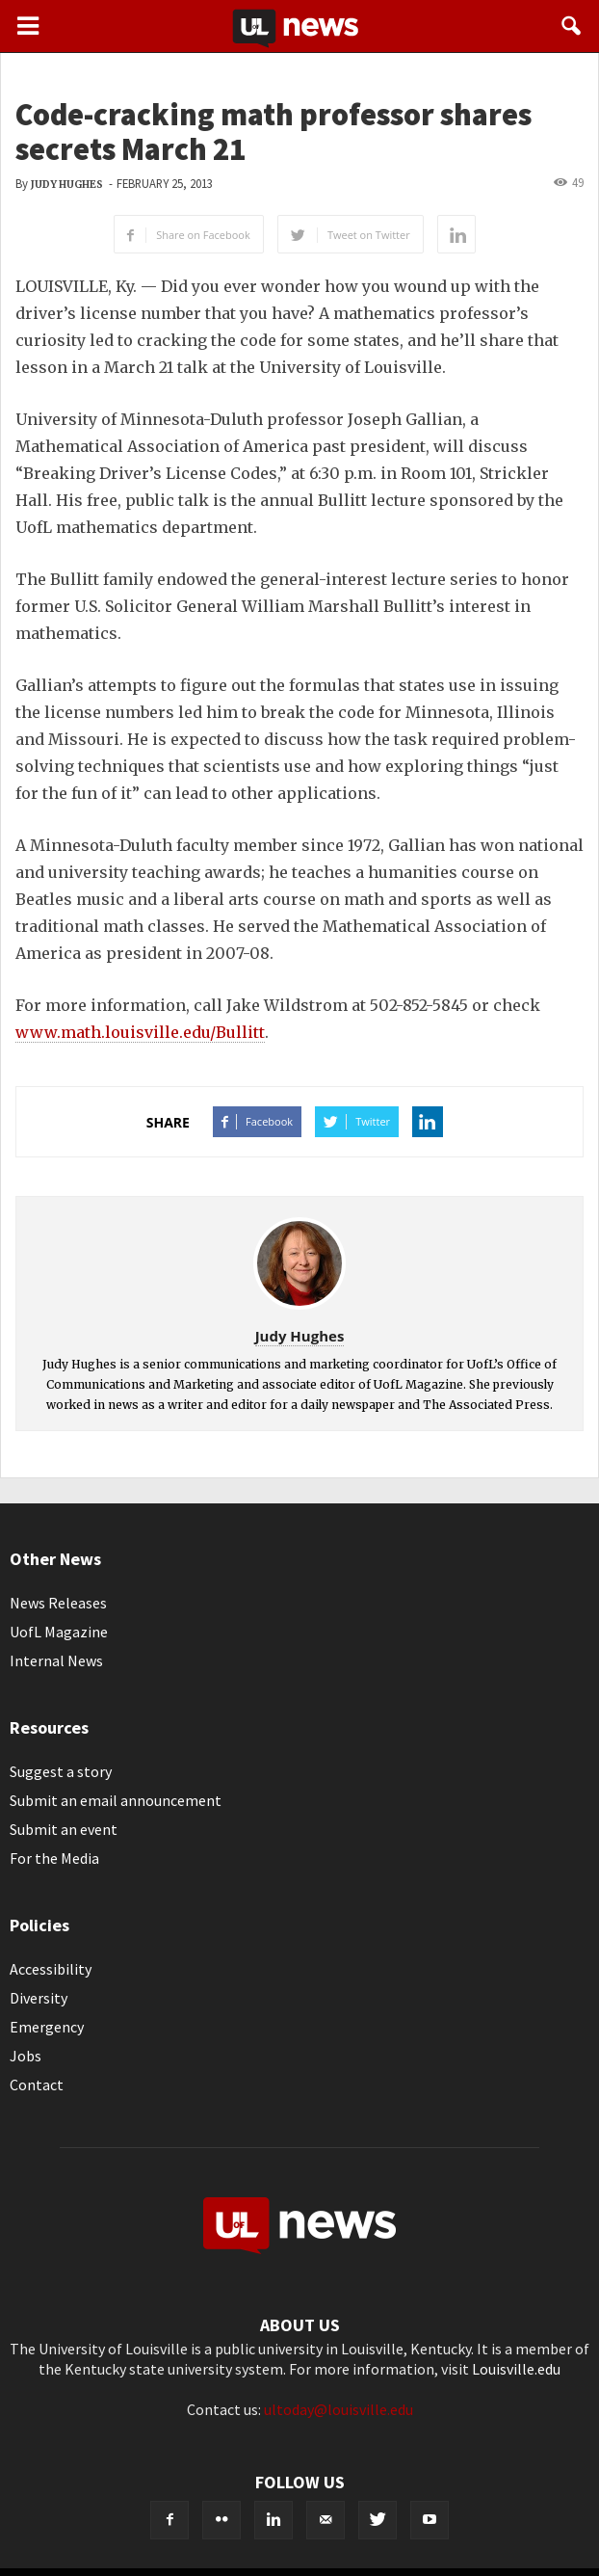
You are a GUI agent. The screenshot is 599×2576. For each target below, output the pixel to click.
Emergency (47, 2026)
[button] (572, 26)
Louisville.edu (516, 2368)
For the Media (54, 1858)
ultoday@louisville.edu (338, 2409)
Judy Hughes (67, 184)
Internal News (56, 1660)
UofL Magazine (59, 1631)
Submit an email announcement (115, 1800)
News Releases (58, 1602)
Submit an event (63, 1829)
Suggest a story (61, 1771)
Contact (37, 2084)
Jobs (25, 2055)
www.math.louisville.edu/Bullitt (140, 1032)
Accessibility (50, 1968)
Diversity (38, 1997)
